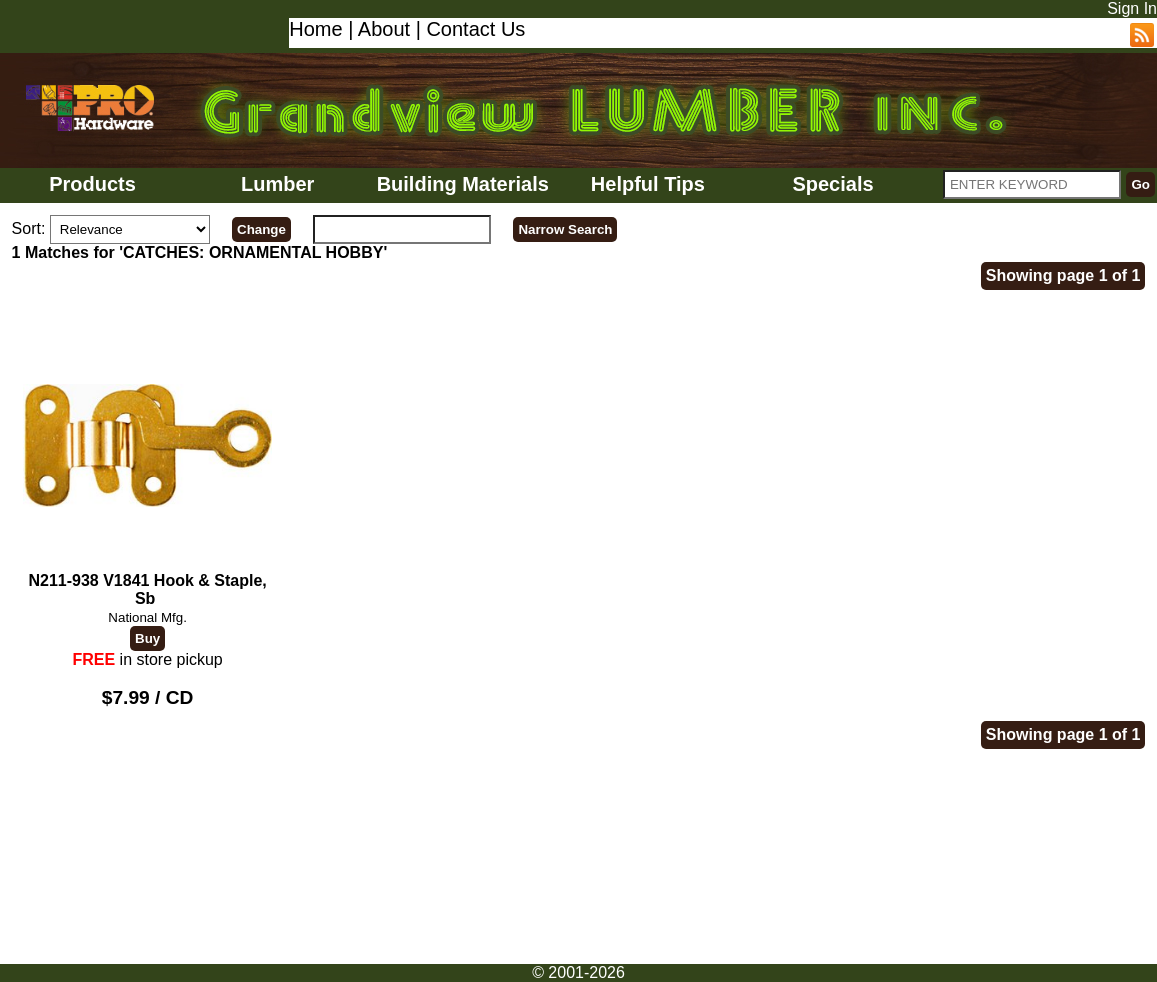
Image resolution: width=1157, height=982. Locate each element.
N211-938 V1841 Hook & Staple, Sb (147, 463)
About (384, 29)
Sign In (1132, 8)
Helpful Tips (648, 184)
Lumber (277, 184)
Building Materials (463, 184)
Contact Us (475, 29)
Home (315, 29)
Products (92, 184)
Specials (832, 184)
